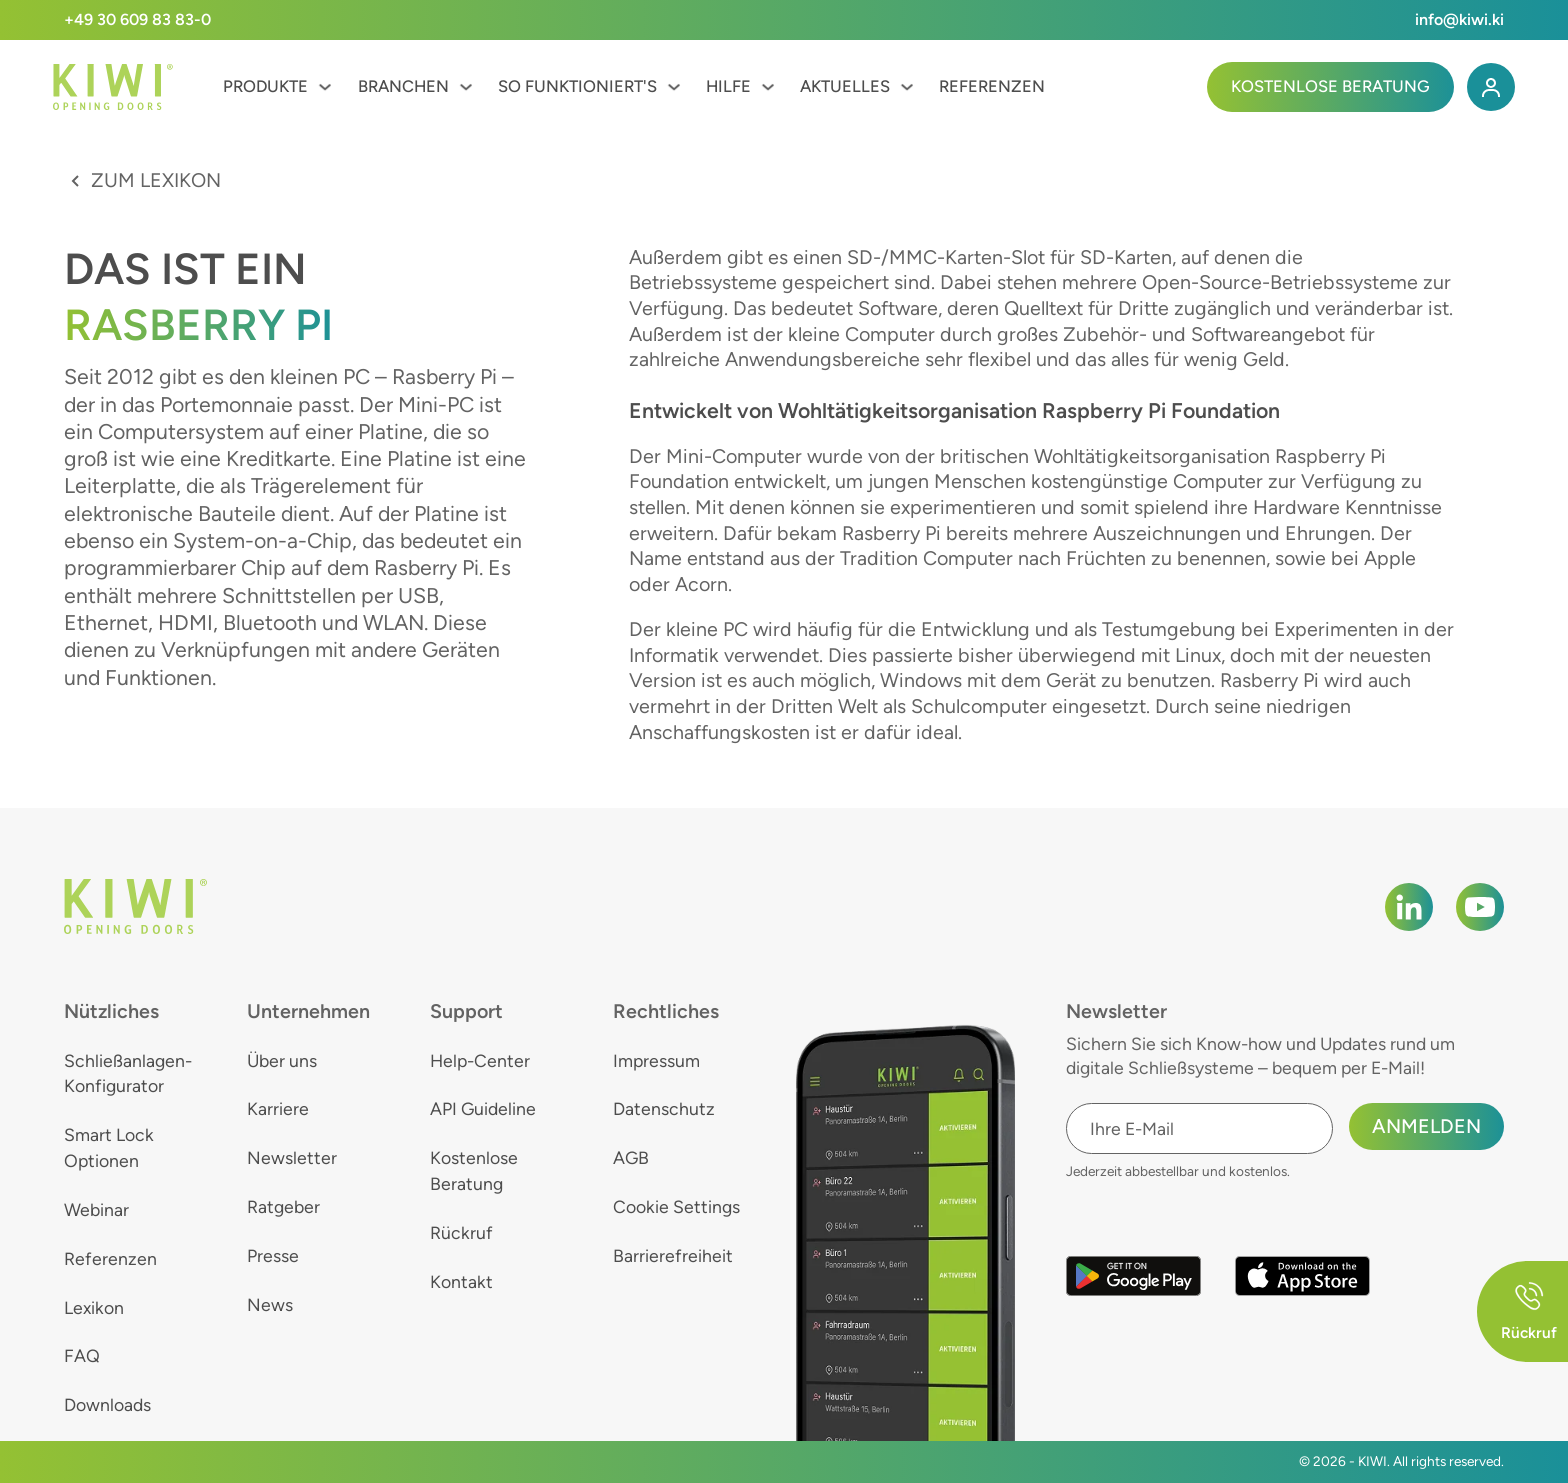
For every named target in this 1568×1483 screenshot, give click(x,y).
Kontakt (461, 1281)
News (270, 1304)
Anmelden (1426, 1126)
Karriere (278, 1108)
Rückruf (461, 1232)
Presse (273, 1255)
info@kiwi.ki (1459, 19)
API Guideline (483, 1108)
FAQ (82, 1355)
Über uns (282, 1060)
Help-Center (480, 1060)
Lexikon (94, 1307)
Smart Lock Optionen (109, 1147)
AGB (631, 1157)
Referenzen (992, 86)
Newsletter (292, 1157)
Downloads (107, 1404)
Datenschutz (664, 1108)
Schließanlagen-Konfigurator (128, 1073)
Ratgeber (283, 1206)
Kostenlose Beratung (1330, 86)
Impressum (656, 1060)
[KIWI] (113, 87)
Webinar (96, 1209)
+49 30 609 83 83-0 (137, 19)
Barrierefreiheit (673, 1255)
